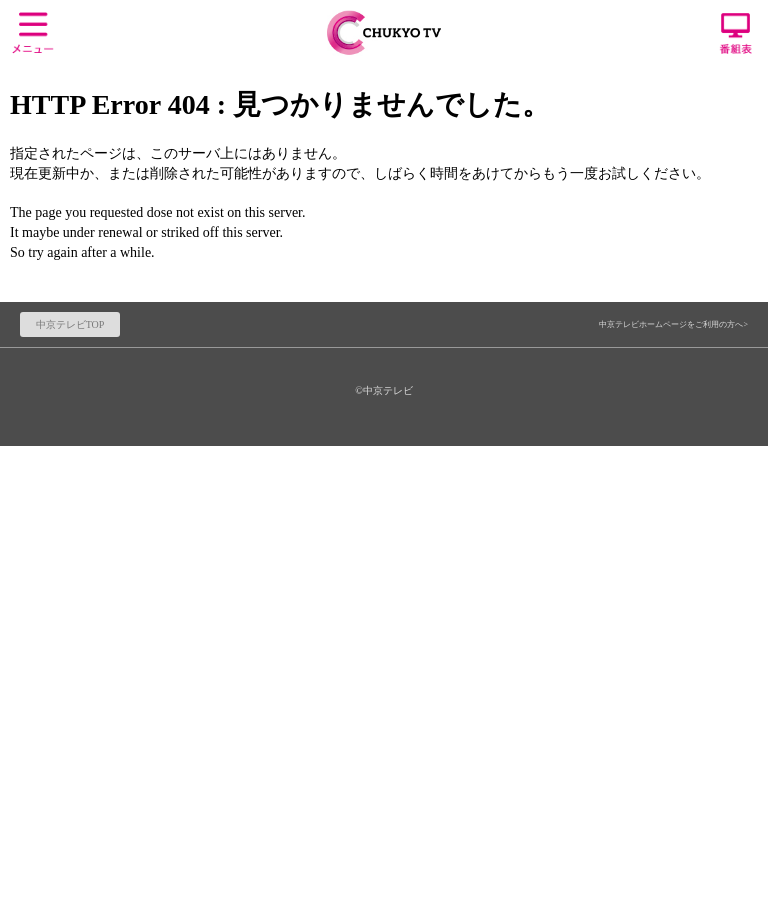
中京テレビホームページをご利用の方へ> (673, 324)
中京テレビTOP (70, 324)
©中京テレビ (384, 390)
